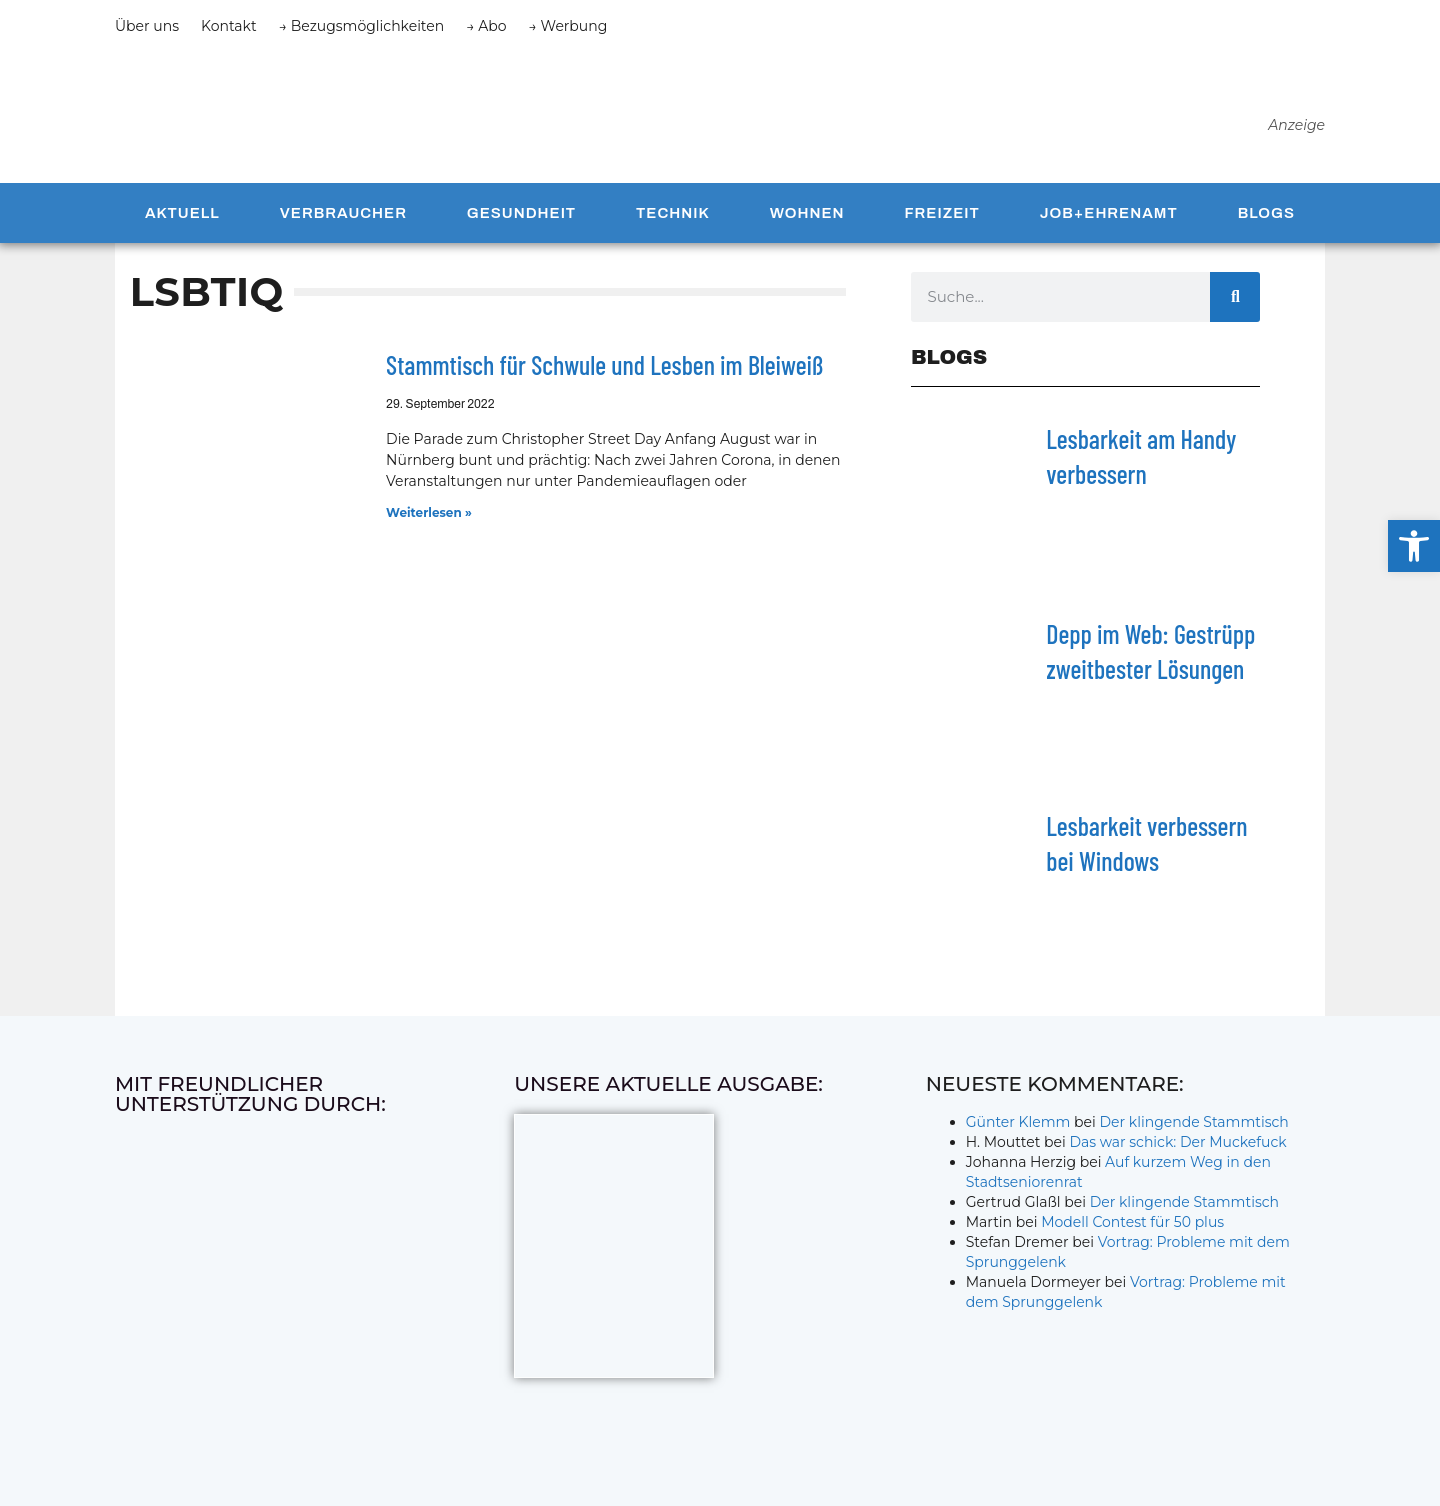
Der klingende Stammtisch (1194, 1131)
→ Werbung (568, 26)
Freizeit (941, 222)
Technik (673, 222)
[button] (1414, 546)
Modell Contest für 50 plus (1132, 1231)
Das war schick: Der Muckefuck (1177, 1151)
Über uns (147, 26)
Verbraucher (343, 222)
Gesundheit (521, 222)
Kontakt (229, 26)
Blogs (1266, 222)
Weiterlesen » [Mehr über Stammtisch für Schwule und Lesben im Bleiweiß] (429, 521)
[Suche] (1235, 306)
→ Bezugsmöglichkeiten (362, 26)
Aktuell (182, 222)
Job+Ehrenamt (1109, 222)
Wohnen (807, 222)
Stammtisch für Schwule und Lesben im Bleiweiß (604, 374)
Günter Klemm (1018, 1131)
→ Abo (486, 26)
